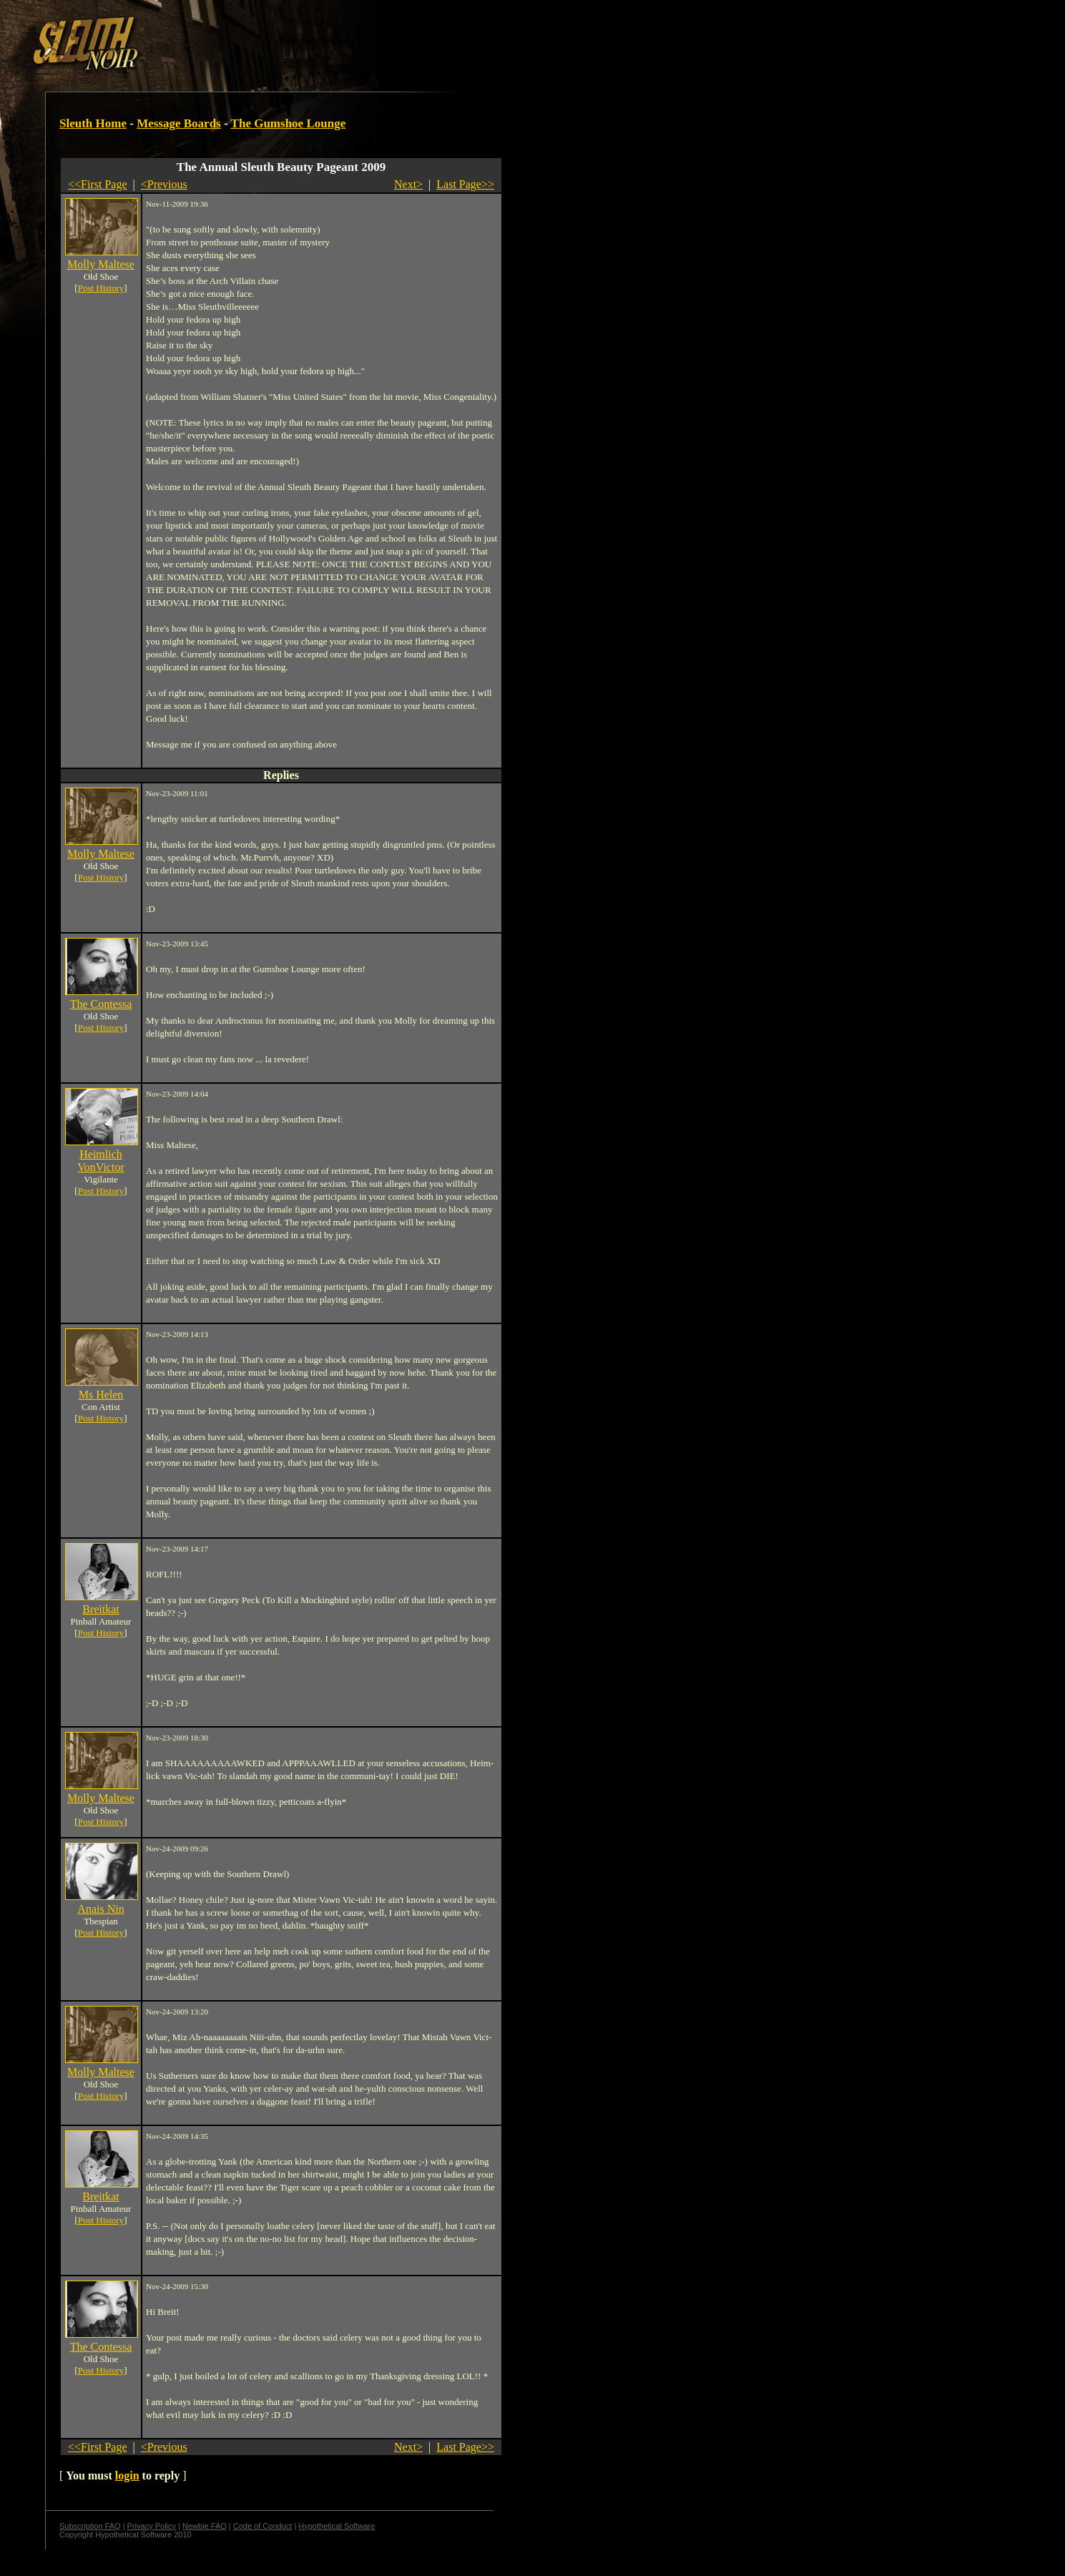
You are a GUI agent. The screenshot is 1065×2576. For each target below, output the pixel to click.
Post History (101, 288)
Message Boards (179, 123)
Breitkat (100, 1609)
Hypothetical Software (336, 2526)
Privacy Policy (151, 2526)
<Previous (164, 184)
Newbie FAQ (204, 2526)
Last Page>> (465, 184)
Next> (408, 184)
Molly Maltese (100, 264)
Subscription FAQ (90, 2526)
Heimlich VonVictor (100, 1160)
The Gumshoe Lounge (288, 123)
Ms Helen (101, 1395)
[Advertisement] (248, 37)
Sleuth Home (93, 123)
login (127, 2475)
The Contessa (101, 1004)
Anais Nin (100, 1909)
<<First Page (97, 184)
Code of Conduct (263, 2526)
